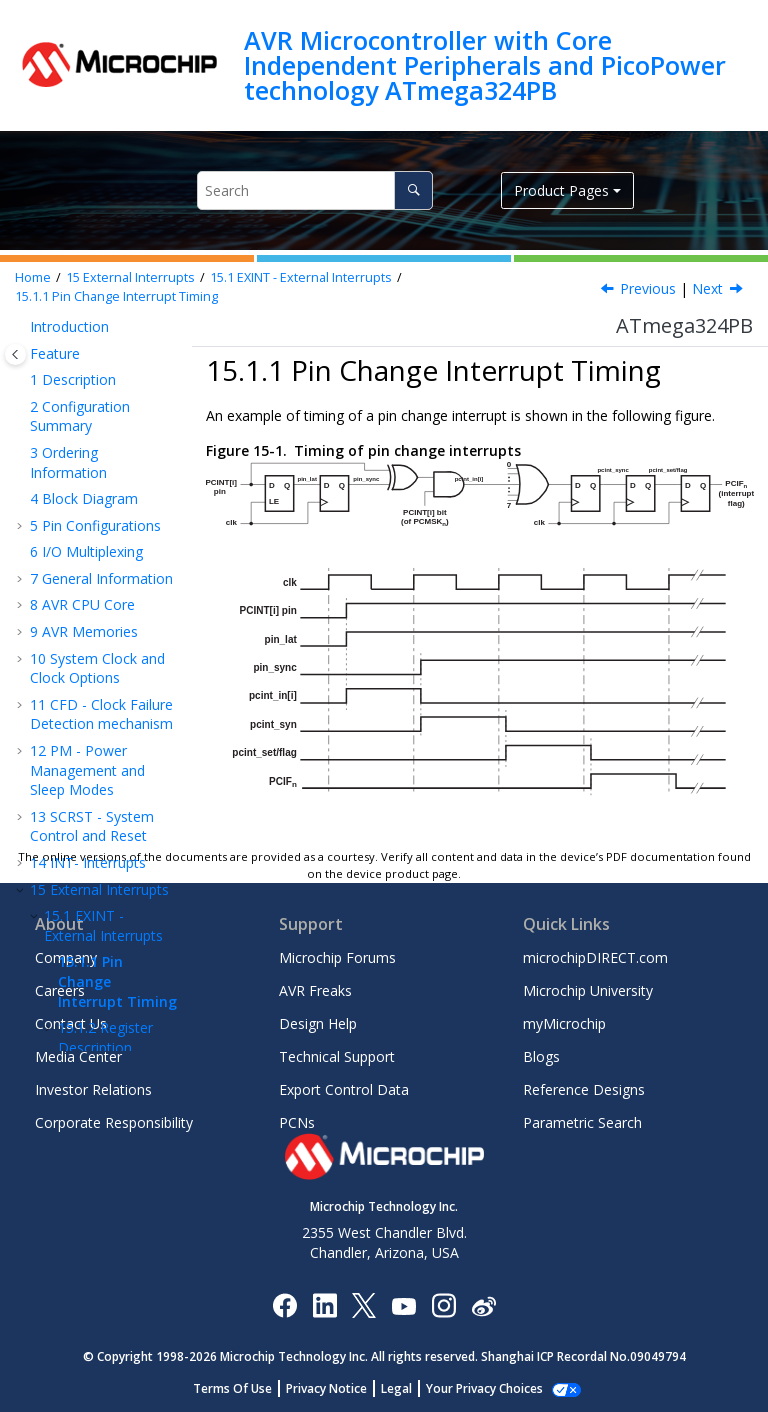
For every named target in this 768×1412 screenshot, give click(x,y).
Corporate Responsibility (114, 1122)
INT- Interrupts (88, 418)
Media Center (78, 1056)
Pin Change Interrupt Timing (116, 296)
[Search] (413, 190)
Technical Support (337, 1056)
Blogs (541, 1056)
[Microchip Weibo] (483, 1305)
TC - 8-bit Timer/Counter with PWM (97, 676)
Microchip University (588, 990)
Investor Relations (93, 1089)
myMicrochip (564, 1023)
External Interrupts (130, 277)
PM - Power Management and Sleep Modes (87, 326)
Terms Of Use (243, 1388)
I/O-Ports (70, 629)
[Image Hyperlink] (403, 1305)
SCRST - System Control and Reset (92, 382)
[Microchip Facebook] (284, 1304)
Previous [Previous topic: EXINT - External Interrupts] (648, 288)
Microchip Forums (337, 957)
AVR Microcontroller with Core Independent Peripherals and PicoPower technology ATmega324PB (485, 65)
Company (66, 957)
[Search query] (315, 190)
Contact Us (71, 1023)
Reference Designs (584, 1089)
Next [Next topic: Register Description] (707, 288)
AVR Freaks (315, 990)
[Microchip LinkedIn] (324, 1304)
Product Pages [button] (561, 190)
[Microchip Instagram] (443, 1304)
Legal (407, 1388)
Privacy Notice (337, 1388)
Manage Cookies (484, 1388)
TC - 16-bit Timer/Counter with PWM (97, 742)
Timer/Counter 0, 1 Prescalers (103, 798)
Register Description (105, 593)
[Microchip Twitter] (364, 1304)
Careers (60, 990)
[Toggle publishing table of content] (15, 354)
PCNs (297, 1122)
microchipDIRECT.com (595, 957)
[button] (22, 373)
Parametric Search (582, 1122)
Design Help (318, 1023)
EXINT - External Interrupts (301, 277)
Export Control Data (344, 1089)
